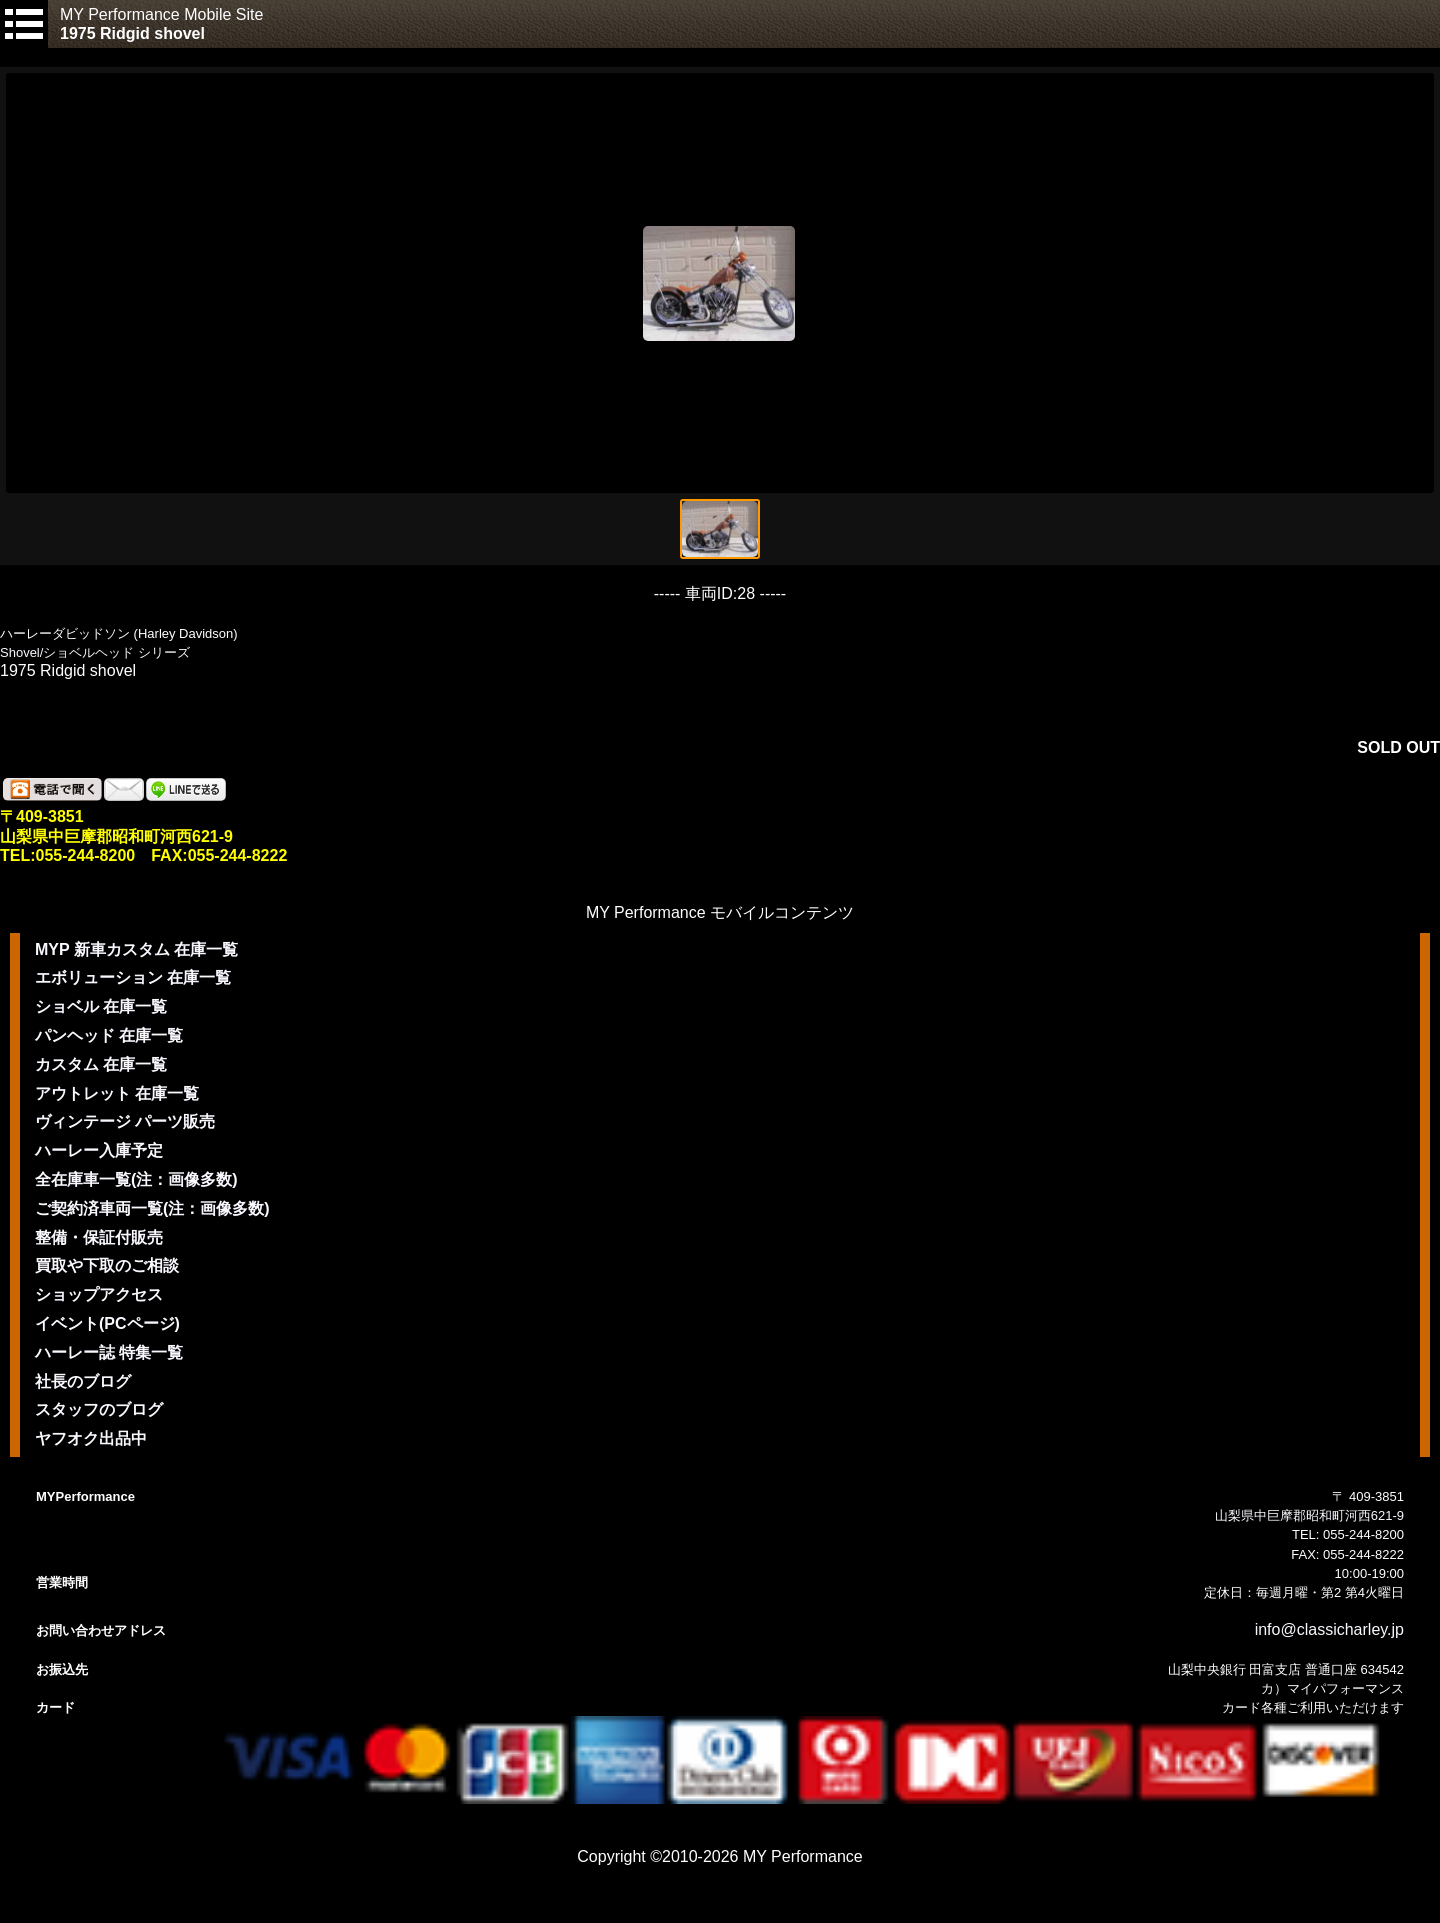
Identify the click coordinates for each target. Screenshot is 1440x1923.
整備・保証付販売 (99, 1237)
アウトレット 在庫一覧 (117, 1093)
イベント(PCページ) (107, 1323)
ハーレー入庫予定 (99, 1150)
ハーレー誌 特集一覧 (109, 1352)
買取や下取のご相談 (107, 1265)
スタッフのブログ (99, 1409)
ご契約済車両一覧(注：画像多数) (152, 1208)
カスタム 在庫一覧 (101, 1064)
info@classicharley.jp (1329, 1629)
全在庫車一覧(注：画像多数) (136, 1179)
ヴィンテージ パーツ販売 (125, 1121)
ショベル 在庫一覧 (101, 1006)
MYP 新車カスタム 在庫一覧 (136, 949)
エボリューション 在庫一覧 (133, 977)
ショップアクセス (99, 1294)
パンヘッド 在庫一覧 (109, 1035)
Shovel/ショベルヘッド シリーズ (95, 652)
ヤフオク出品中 (91, 1438)
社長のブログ (83, 1381)
